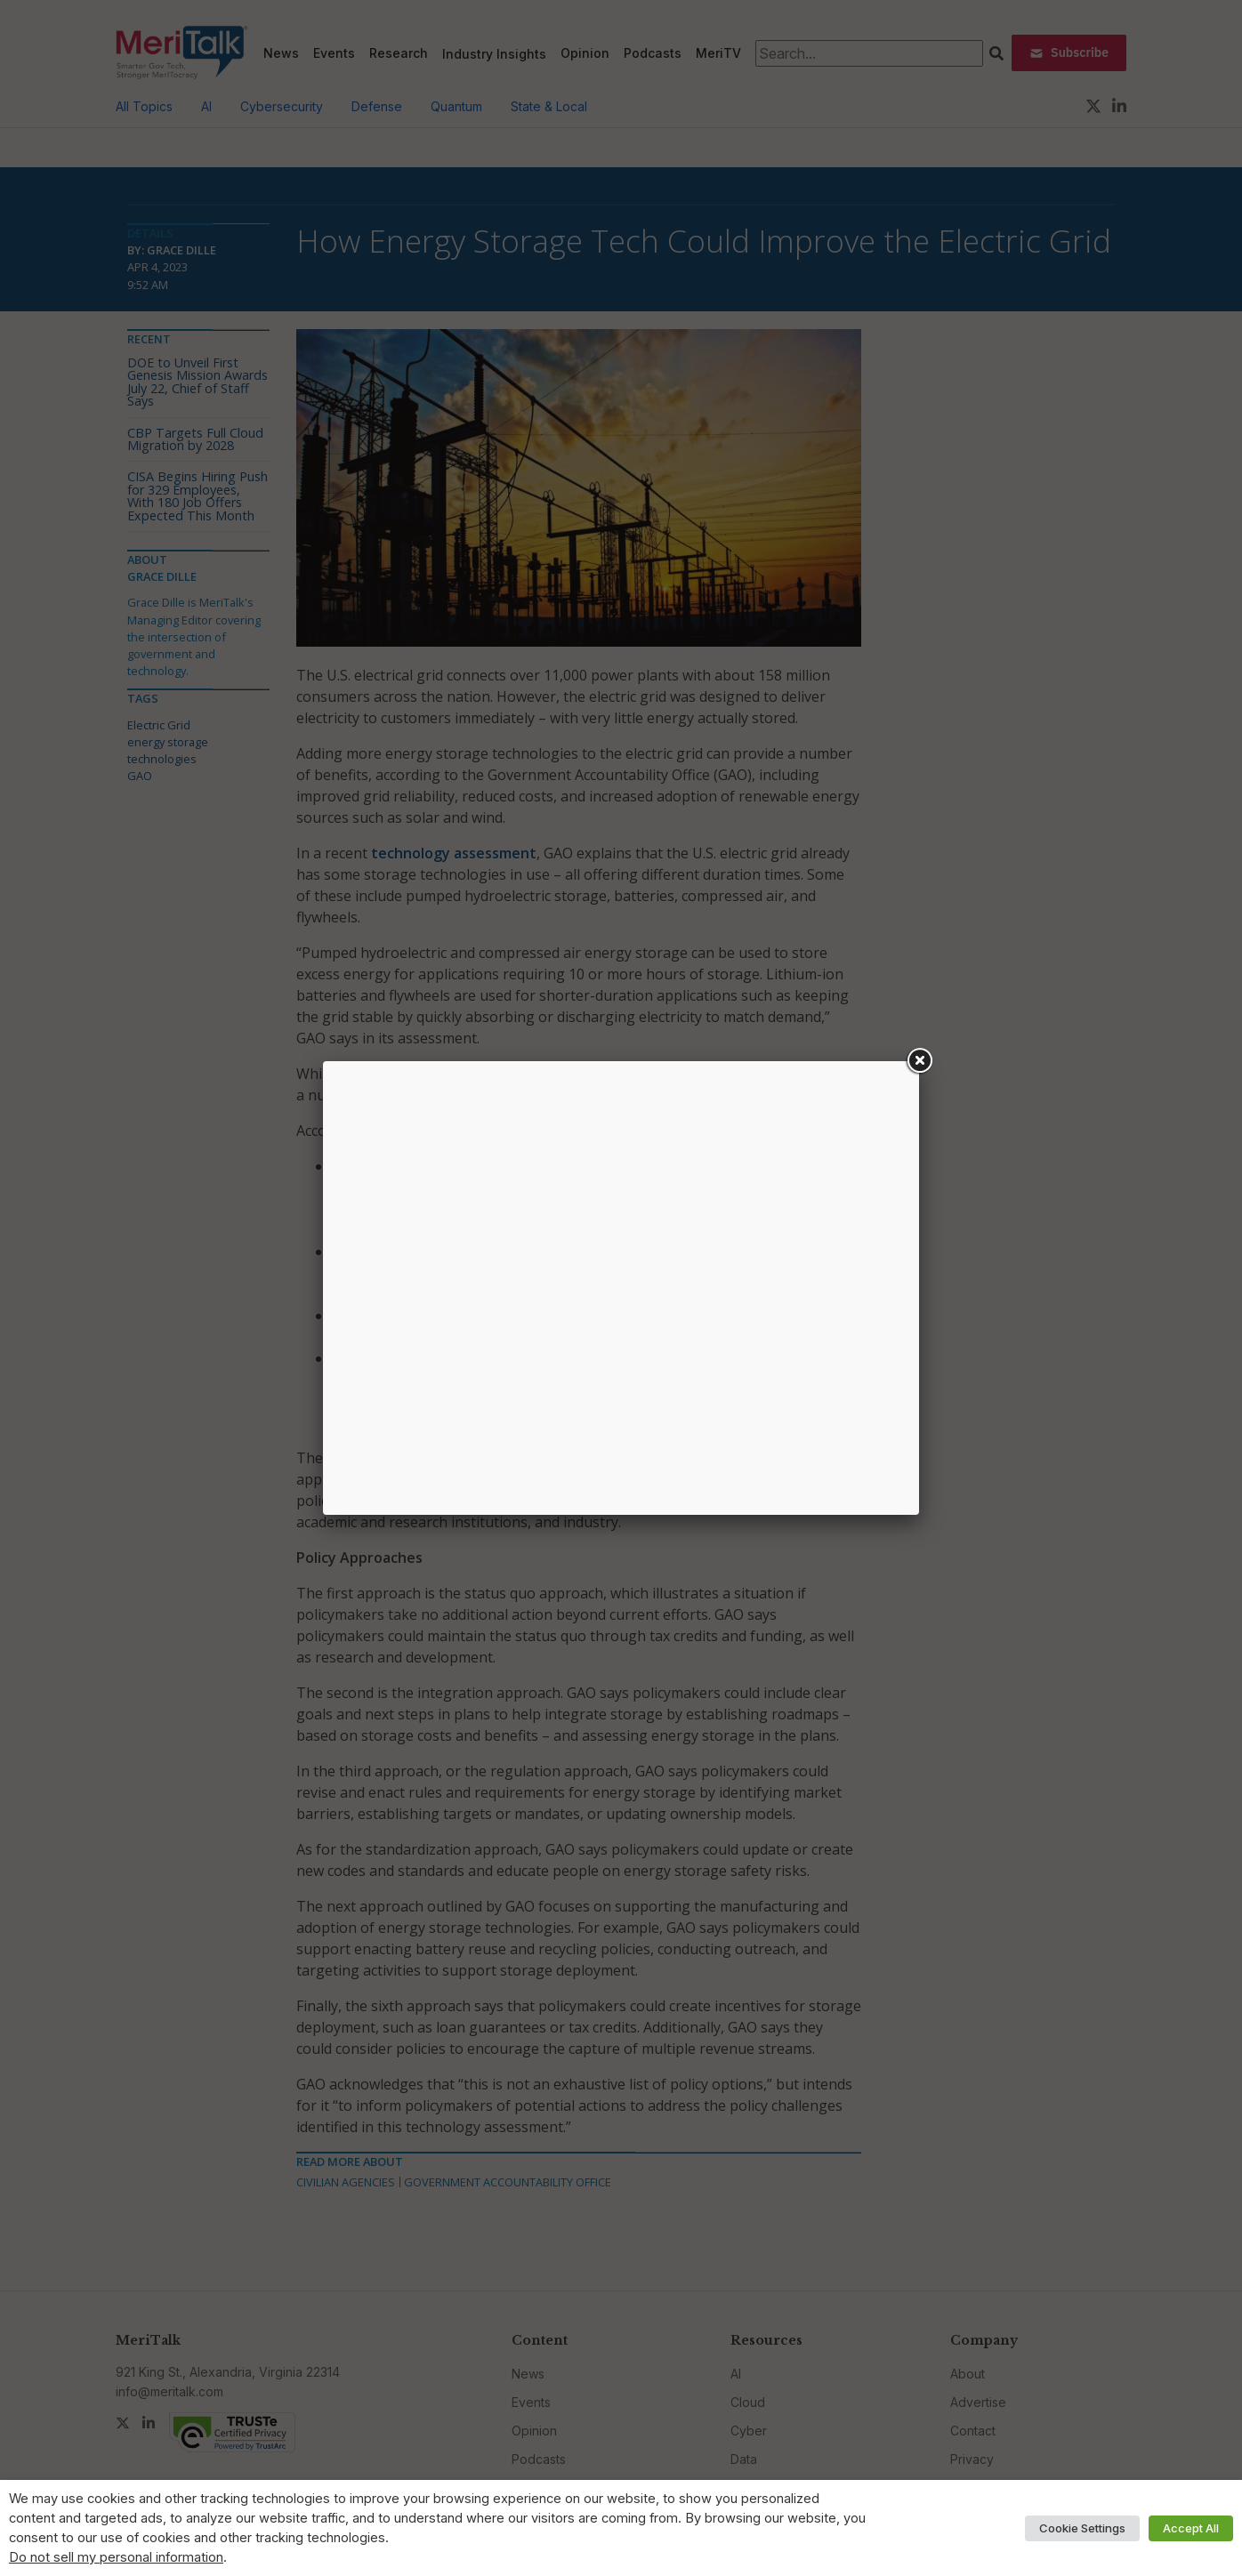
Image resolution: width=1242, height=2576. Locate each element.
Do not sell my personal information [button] (116, 2557)
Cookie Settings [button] (1082, 2528)
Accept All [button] (1191, 2528)
